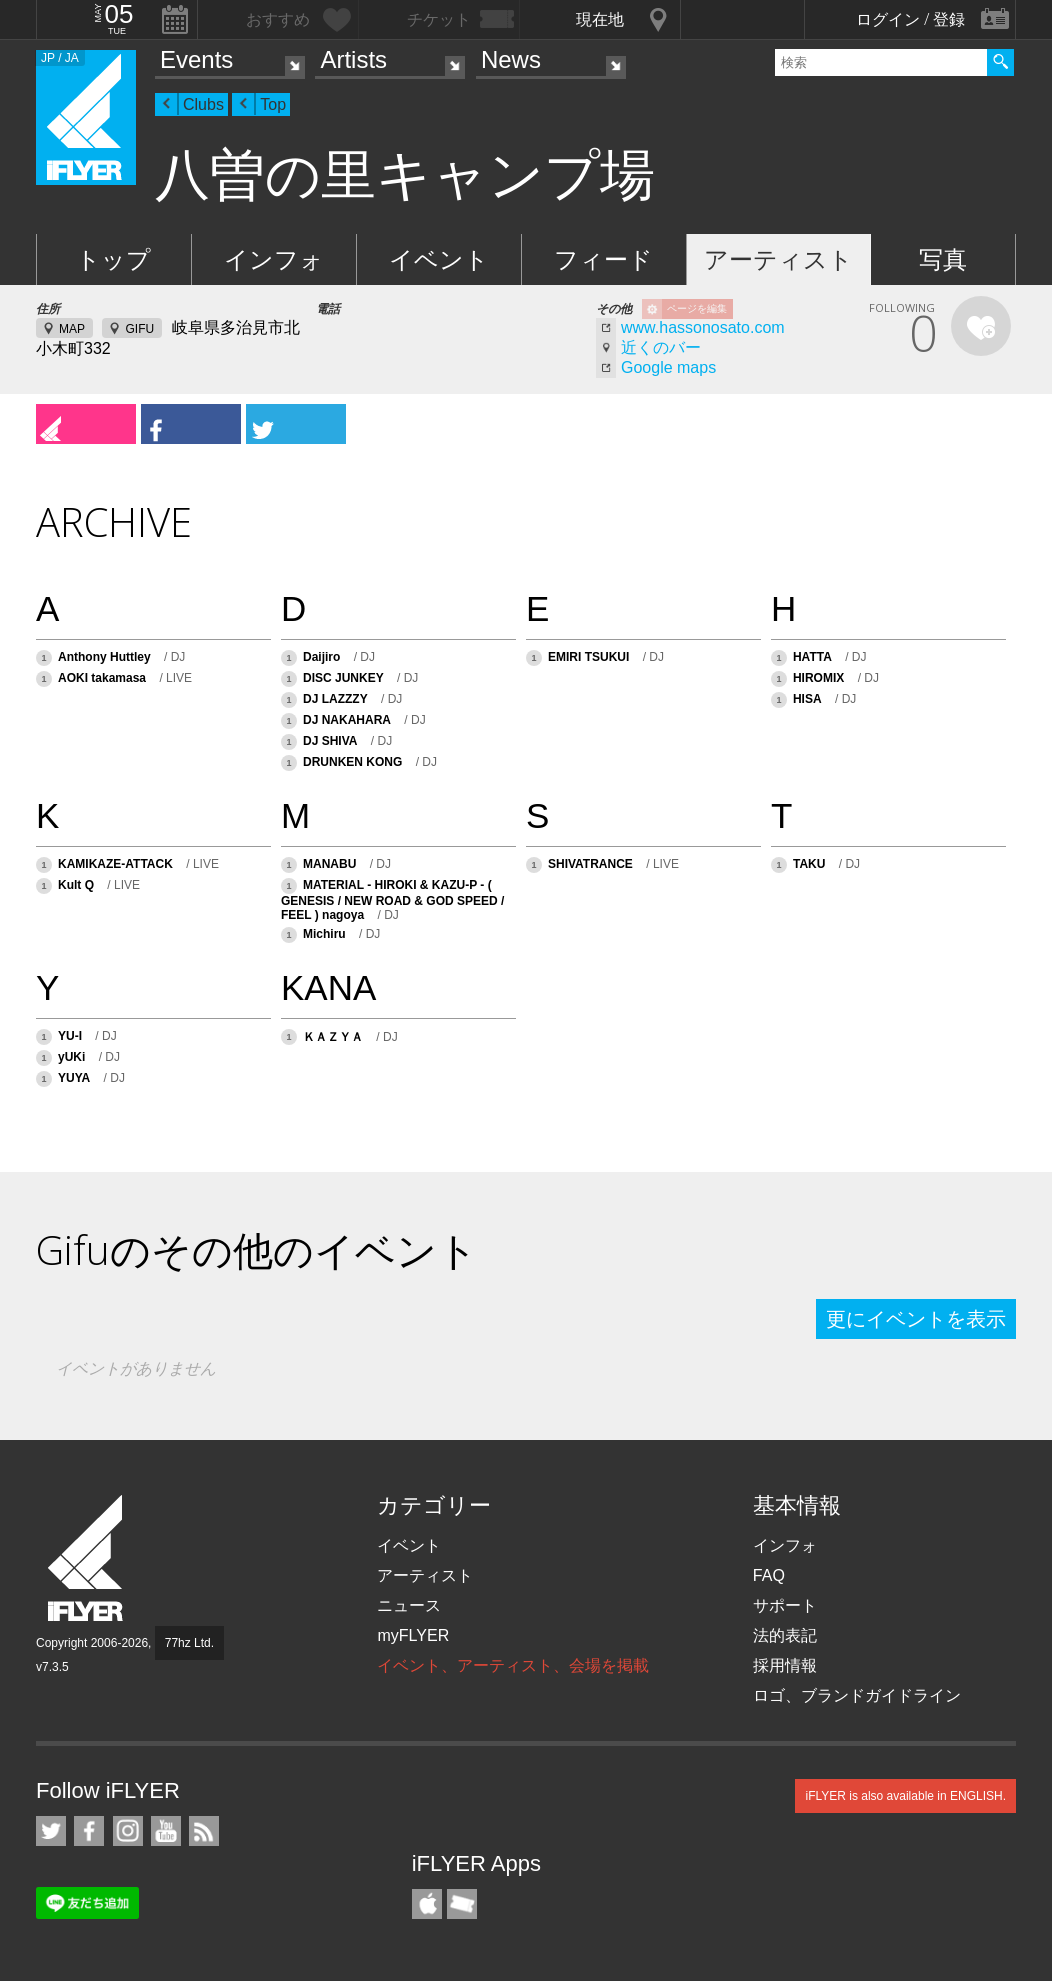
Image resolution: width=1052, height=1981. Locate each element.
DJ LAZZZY (335, 699)
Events (196, 59)
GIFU (139, 329)
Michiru (324, 934)
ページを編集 (697, 308)
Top (273, 104)
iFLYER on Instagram (128, 1831)
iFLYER (87, 1558)
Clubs (203, 104)
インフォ (274, 259)
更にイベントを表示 (916, 1319)
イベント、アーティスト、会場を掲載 (513, 1665)
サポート (785, 1605)
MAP (72, 329)
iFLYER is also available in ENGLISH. (905, 1796)
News (511, 59)
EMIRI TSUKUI (588, 657)
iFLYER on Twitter (51, 1831)
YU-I (70, 1036)
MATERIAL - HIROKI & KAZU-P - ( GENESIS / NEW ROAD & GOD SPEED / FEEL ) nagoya (392, 900)
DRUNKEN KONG (352, 762)
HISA (807, 699)
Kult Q (77, 885)
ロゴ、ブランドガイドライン (857, 1695)
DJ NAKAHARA (347, 720)
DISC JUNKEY (343, 678)
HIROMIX (818, 678)
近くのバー (661, 347)
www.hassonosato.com (703, 327)
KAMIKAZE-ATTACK (115, 864)
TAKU (809, 864)
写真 (943, 259)
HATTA (812, 657)
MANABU (329, 864)
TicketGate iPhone (462, 1904)
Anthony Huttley (104, 657)
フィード (603, 259)
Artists (353, 59)
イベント (439, 259)
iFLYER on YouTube (166, 1831)
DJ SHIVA (330, 741)
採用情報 (785, 1665)
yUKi (71, 1057)
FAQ (769, 1575)
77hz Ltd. (189, 1643)
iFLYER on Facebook (89, 1831)
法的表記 (785, 1635)
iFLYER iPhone (427, 1904)
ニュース (409, 1605)
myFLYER (413, 1635)
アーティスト (778, 259)
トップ (113, 259)
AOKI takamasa (102, 678)
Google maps (668, 367)
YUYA (74, 1078)
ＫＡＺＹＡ (333, 1037)
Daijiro (321, 657)
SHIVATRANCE (590, 864)
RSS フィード (204, 1831)
